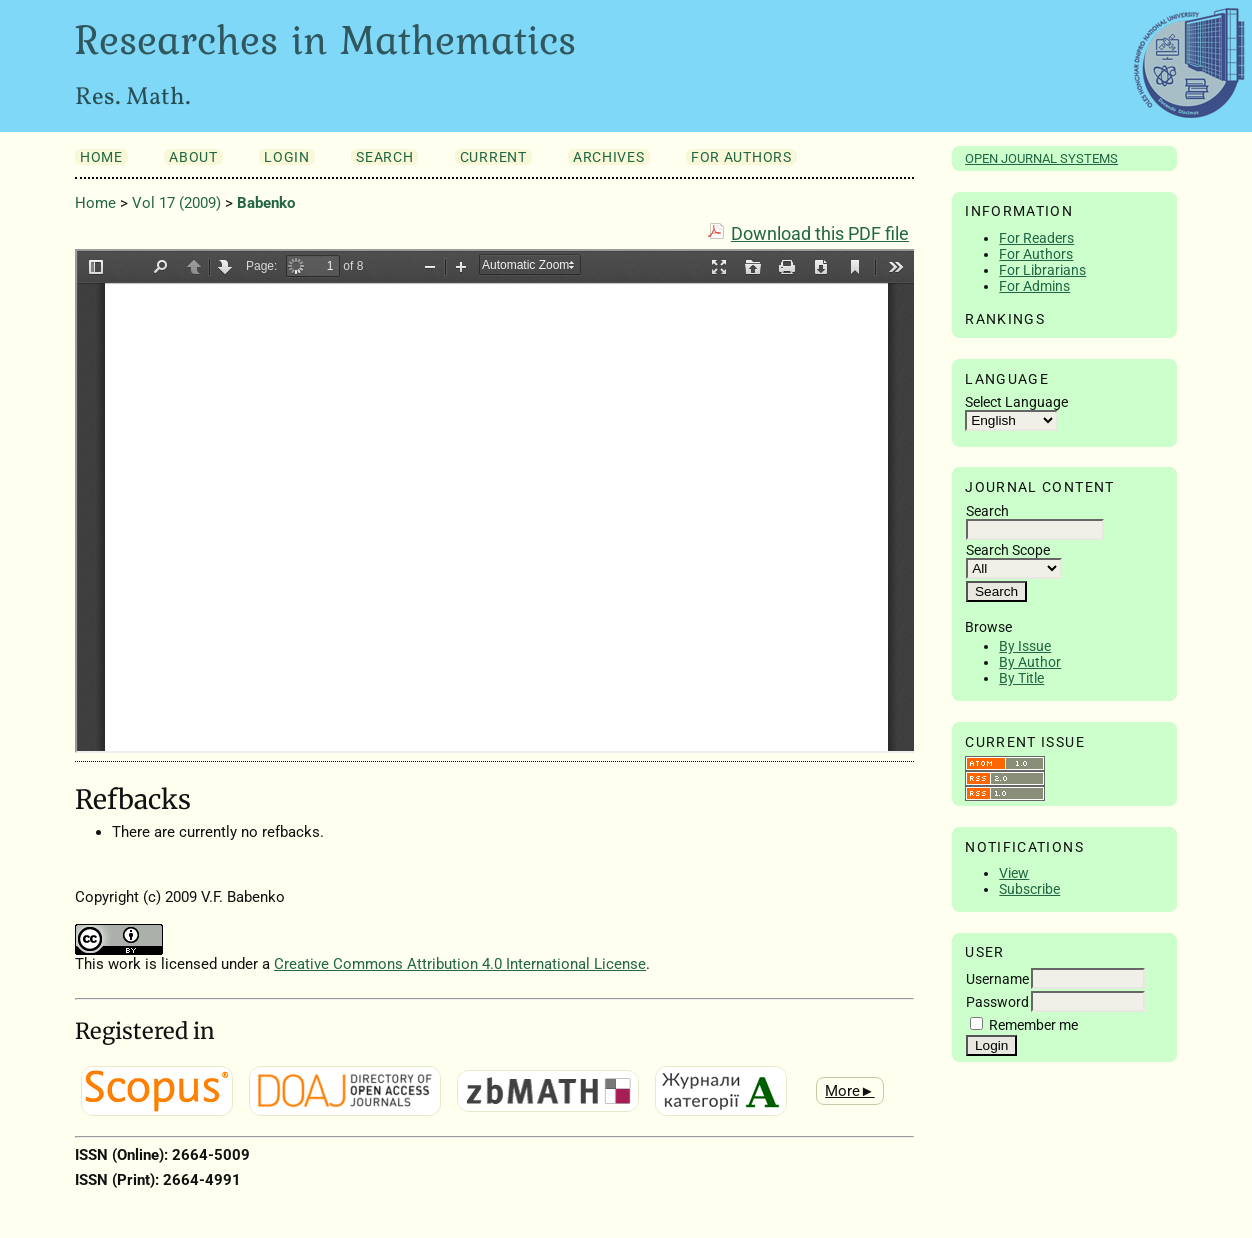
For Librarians (1042, 270)
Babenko (266, 203)
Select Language (1016, 402)
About (193, 157)
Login (286, 157)
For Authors (1036, 254)
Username (997, 979)
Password (997, 1002)
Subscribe (1029, 889)
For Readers (1036, 238)
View (1014, 873)
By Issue (1025, 646)
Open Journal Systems (1041, 158)
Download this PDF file (820, 234)
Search (384, 157)
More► (850, 1091)
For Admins (1034, 286)
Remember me (1033, 1025)
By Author (1030, 662)
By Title (1021, 678)
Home (101, 157)
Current (493, 157)
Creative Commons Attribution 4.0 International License (460, 964)
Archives (608, 157)
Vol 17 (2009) (176, 203)
